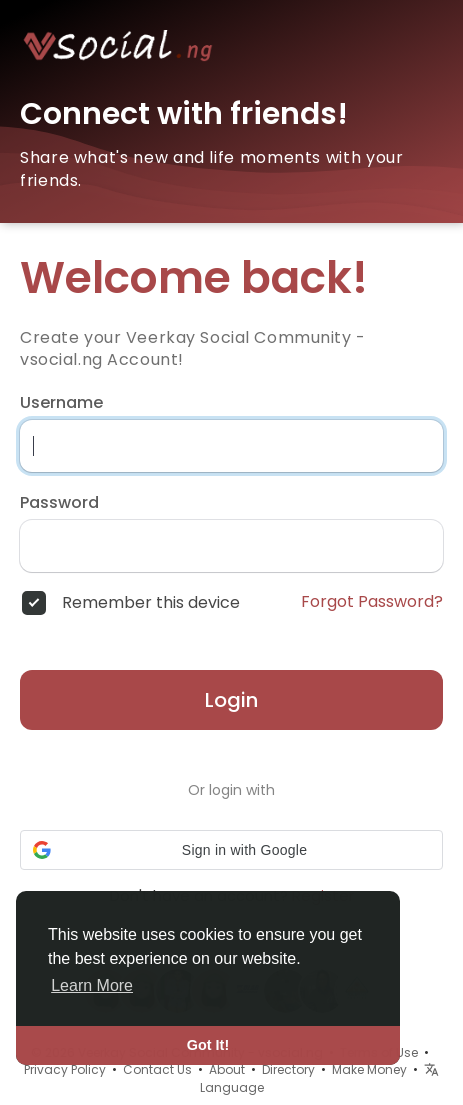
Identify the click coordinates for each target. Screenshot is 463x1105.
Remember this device (151, 603)
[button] (231, 850)
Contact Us (157, 1069)
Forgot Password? (372, 602)
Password (59, 503)
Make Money (369, 1069)
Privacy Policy (65, 1069)
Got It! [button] (208, 1045)
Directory (288, 1069)
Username (61, 403)
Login (231, 700)
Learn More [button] (92, 985)
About (227, 1069)
